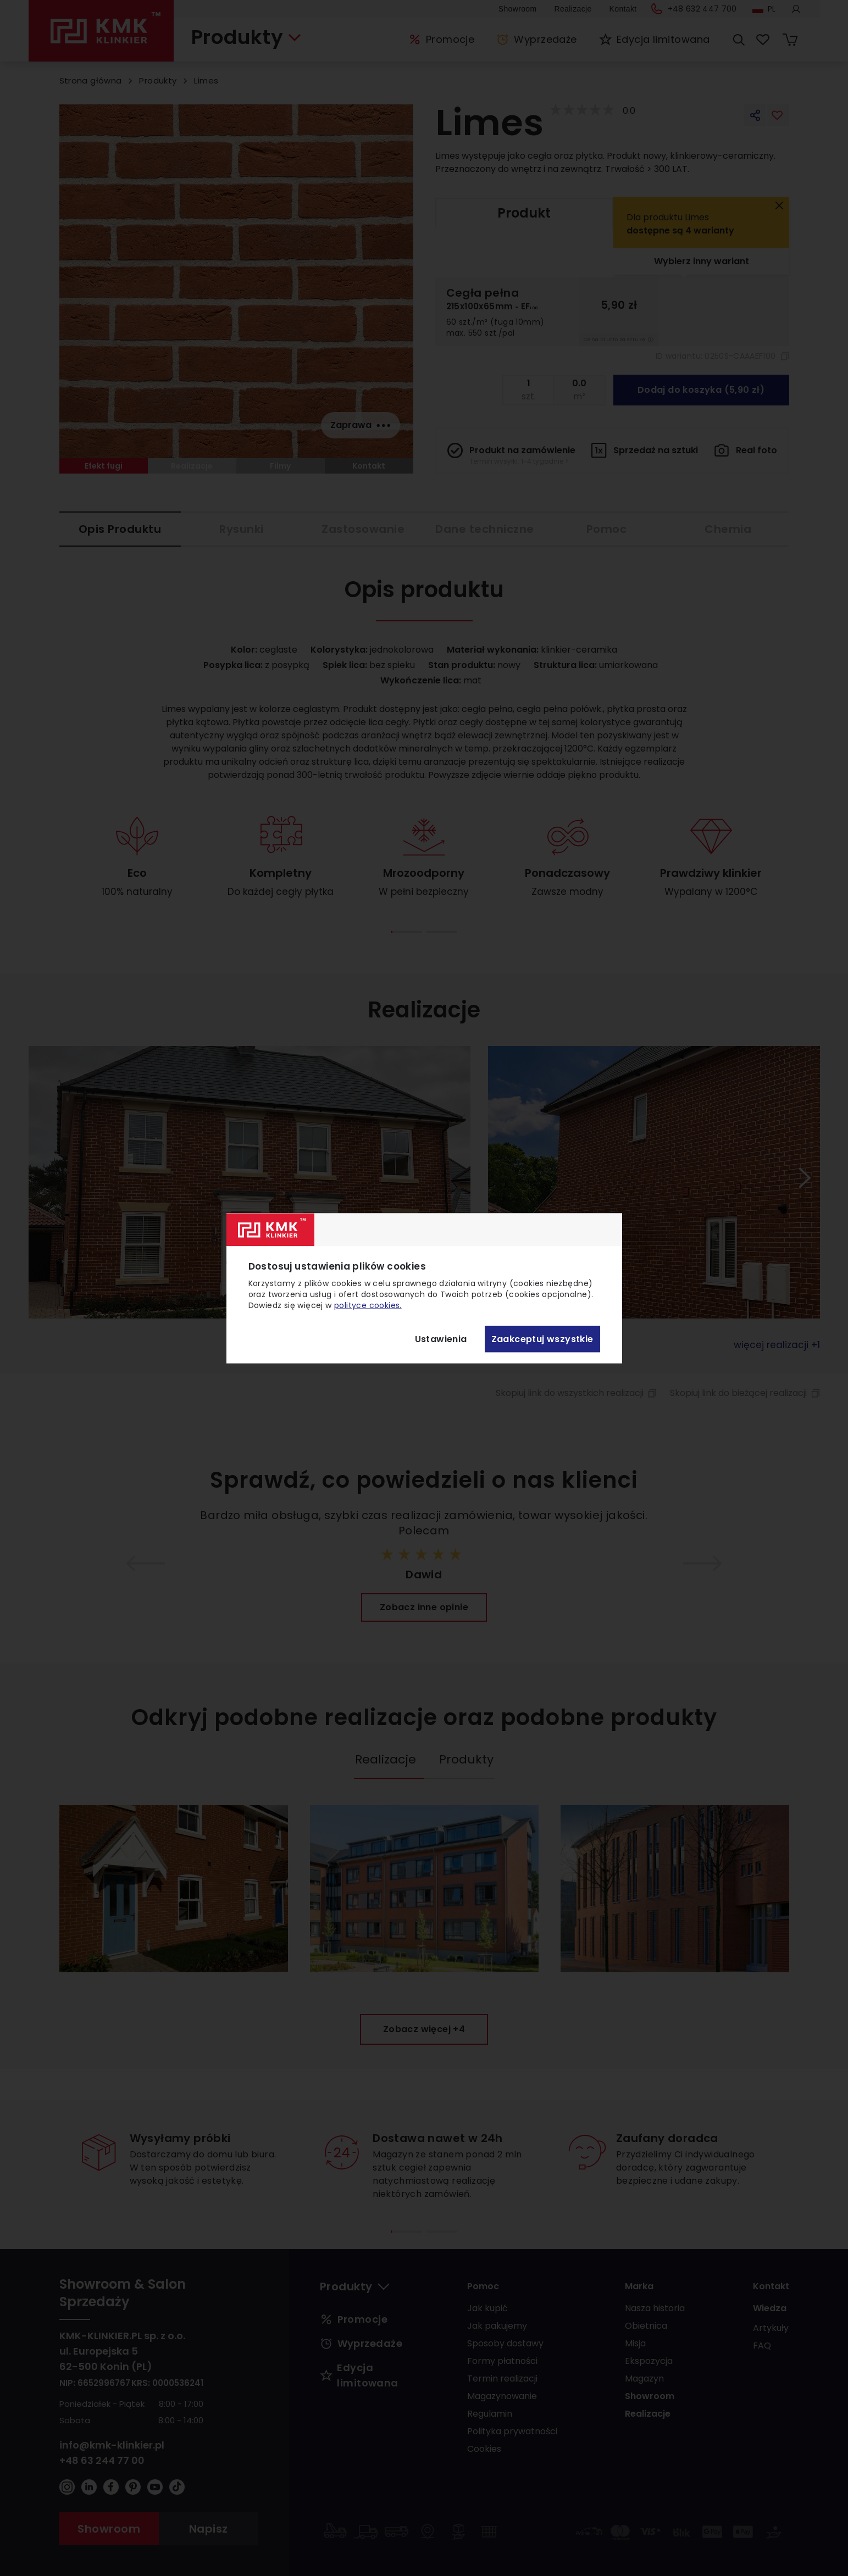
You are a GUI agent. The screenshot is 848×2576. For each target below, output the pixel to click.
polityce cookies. (368, 1304)
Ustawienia (441, 1339)
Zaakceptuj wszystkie (542, 1339)
